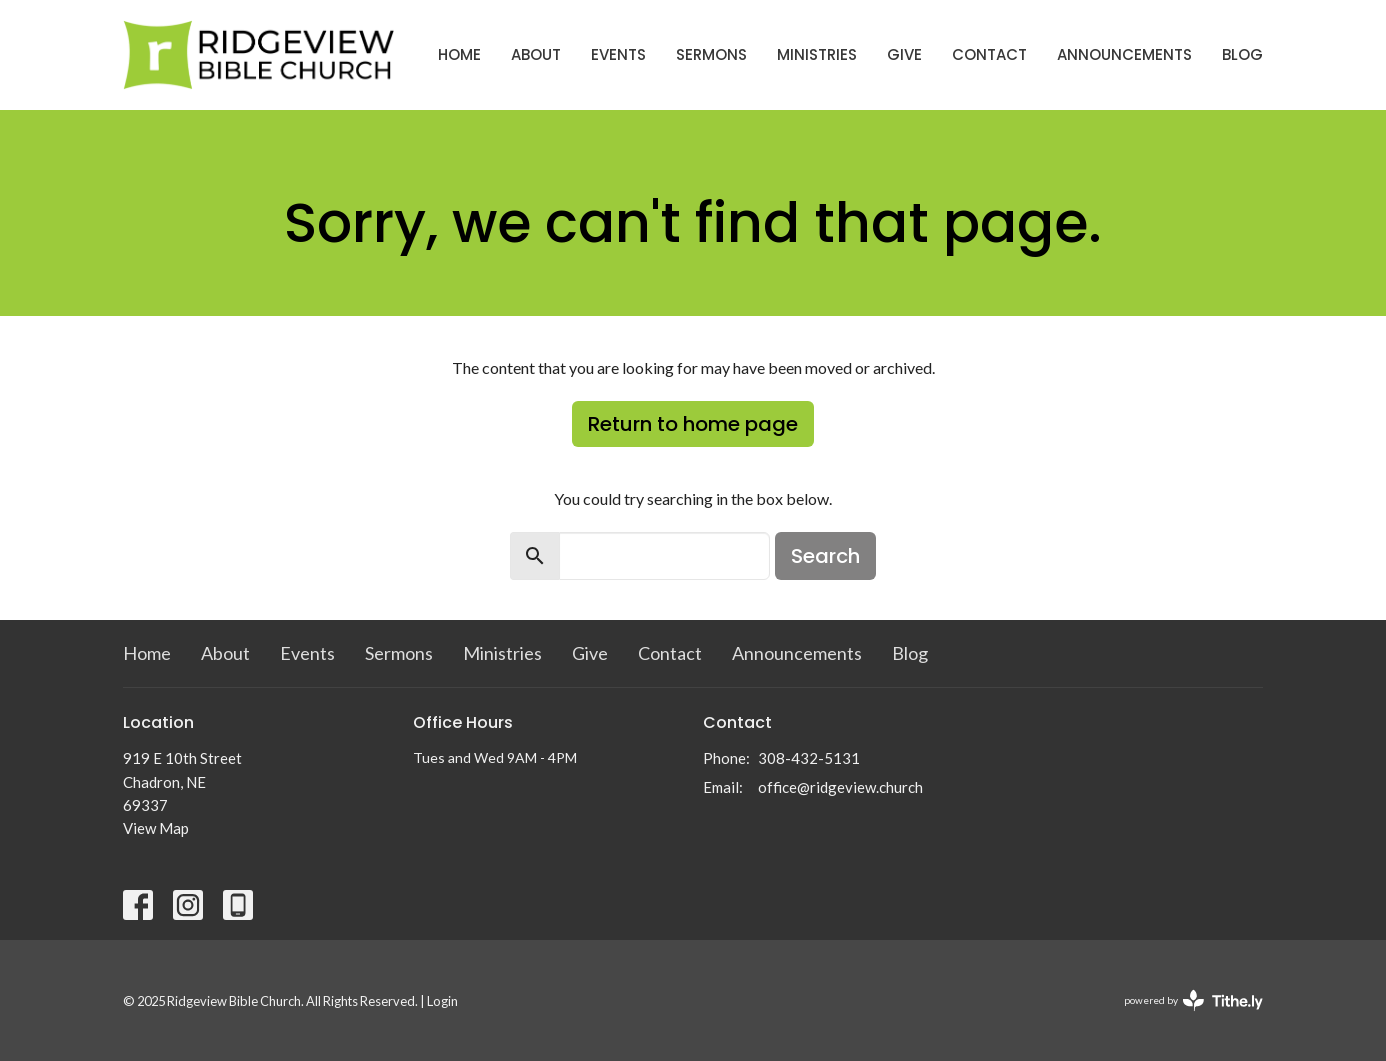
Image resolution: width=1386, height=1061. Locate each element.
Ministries (817, 54)
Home (459, 54)
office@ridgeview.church (840, 787)
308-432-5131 (809, 758)
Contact (989, 54)
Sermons (711, 54)
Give (904, 54)
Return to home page (693, 424)
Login (442, 1001)
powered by (1193, 1000)
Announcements (1124, 54)
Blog (1242, 54)
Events (618, 54)
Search (825, 556)
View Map (156, 828)
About (536, 54)
